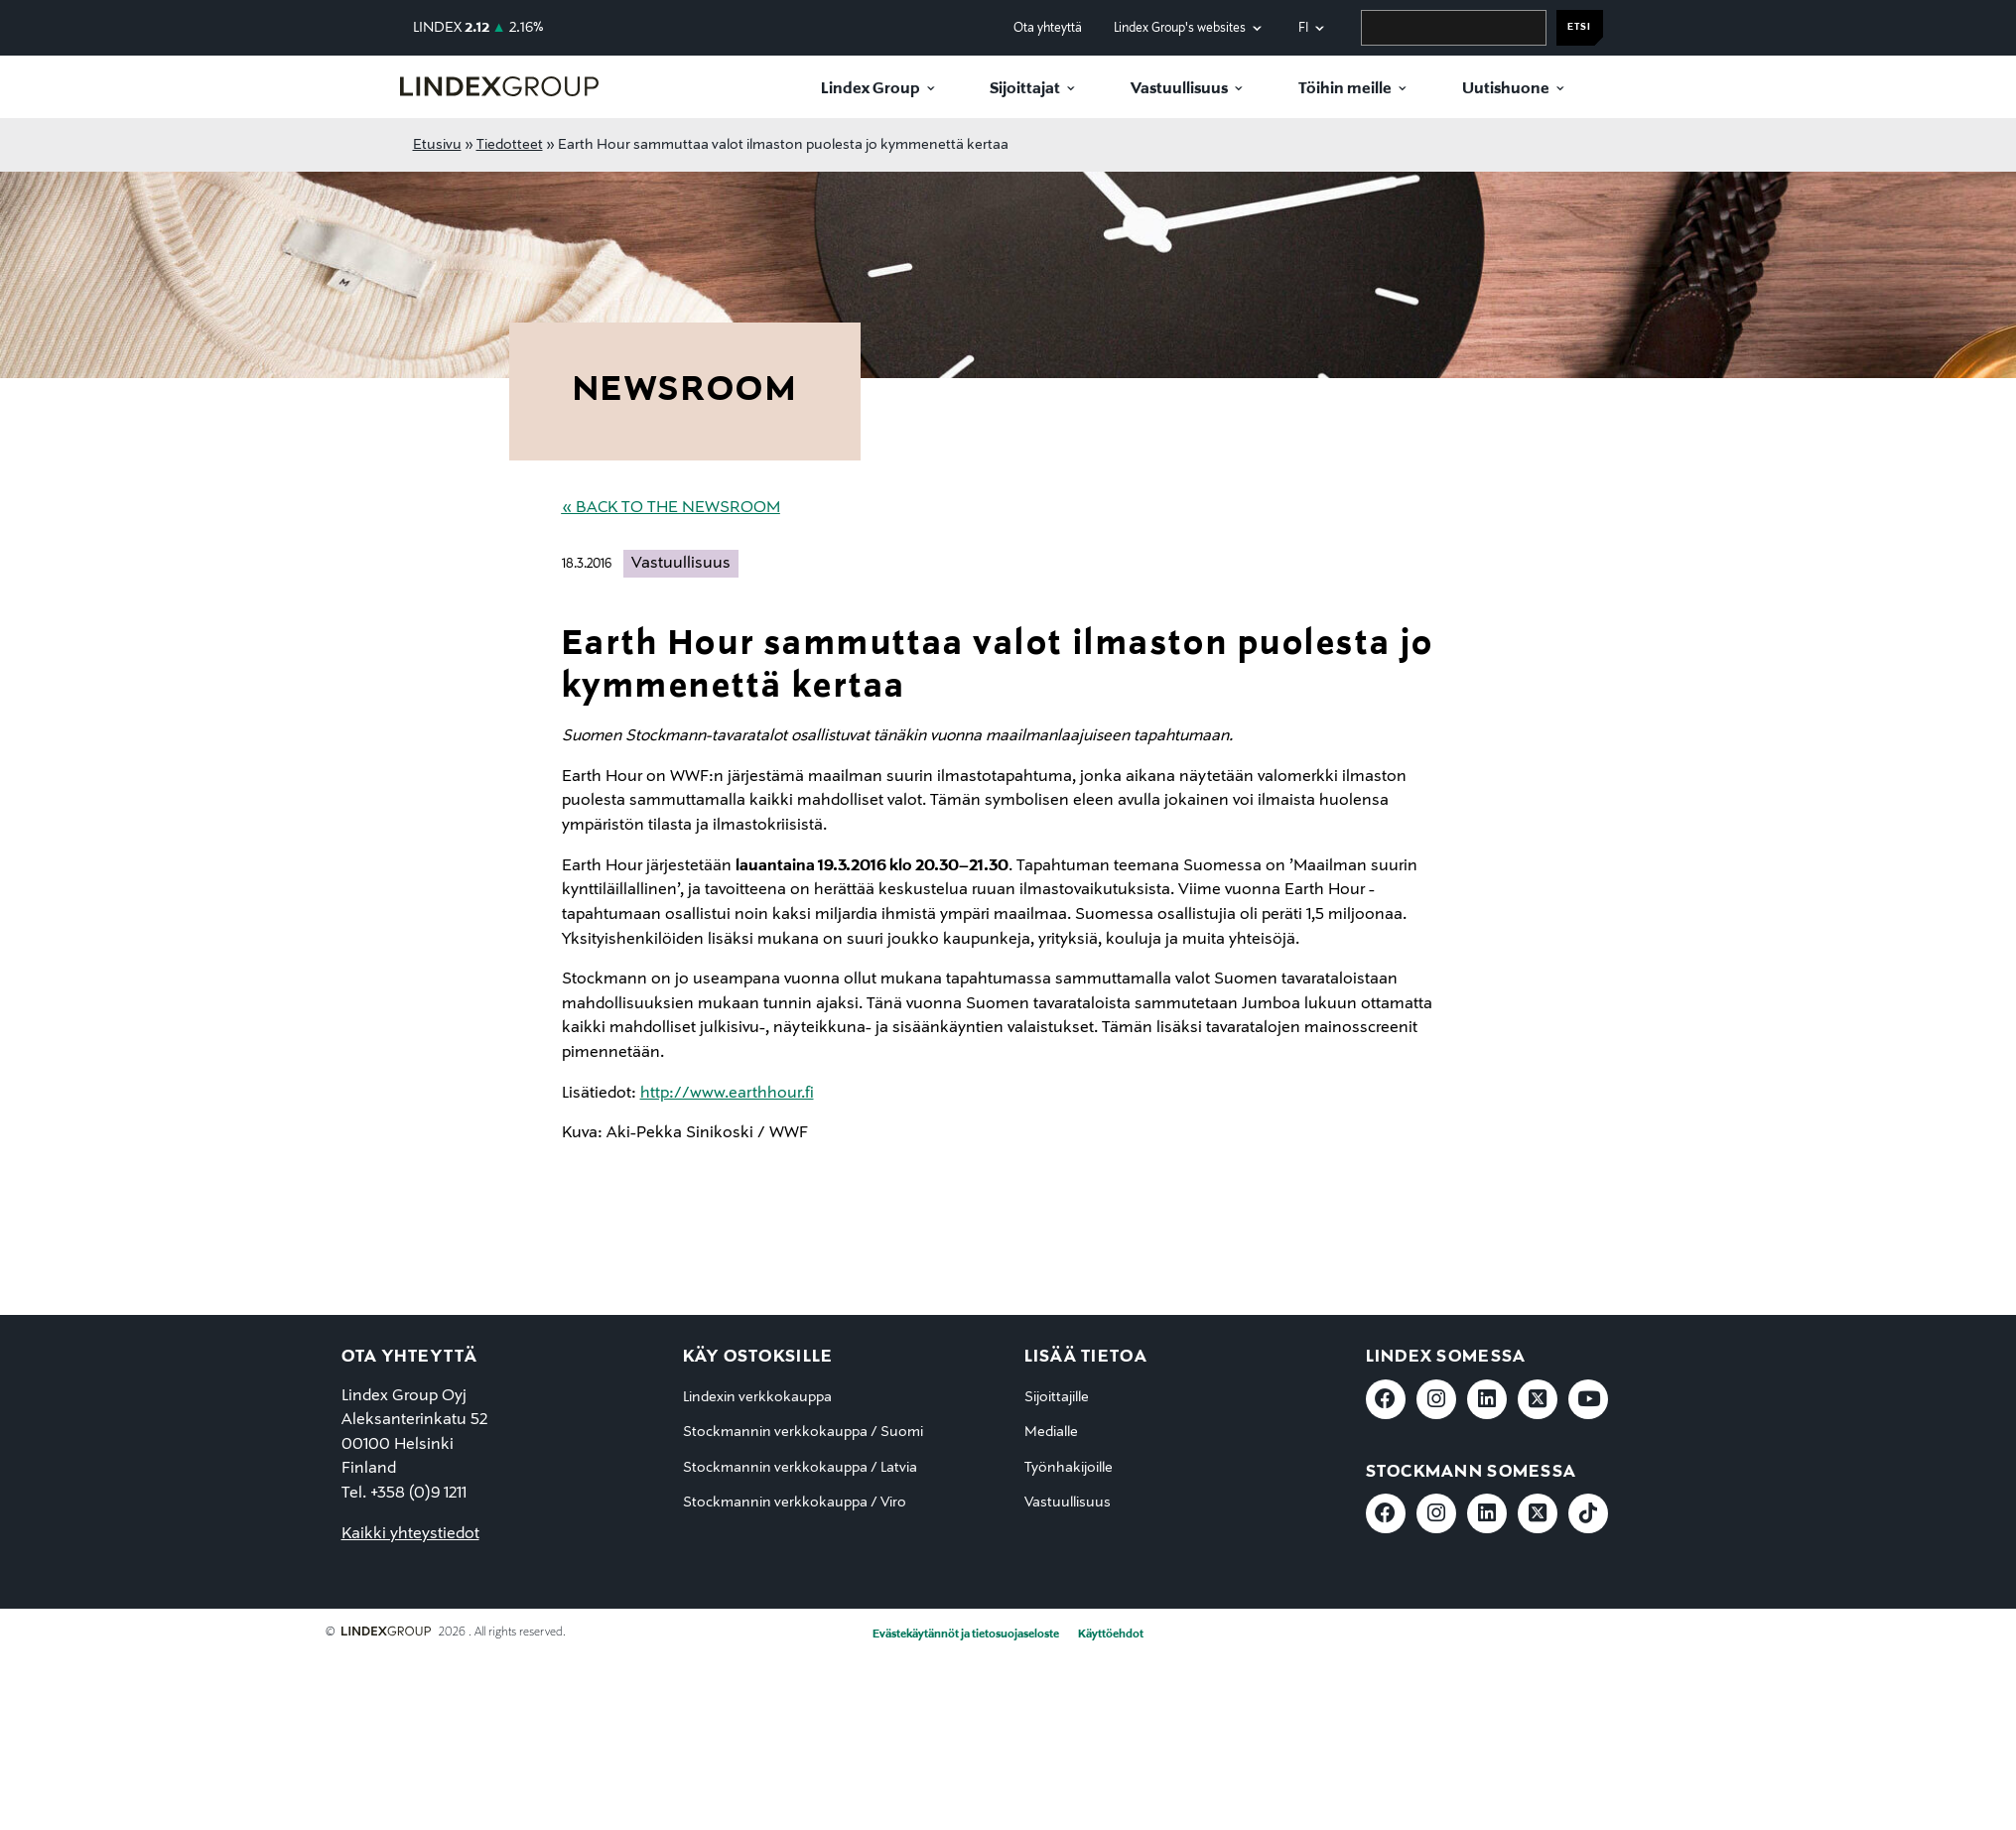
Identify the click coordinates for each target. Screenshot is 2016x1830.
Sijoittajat (1025, 89)
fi (1303, 28)
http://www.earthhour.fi (727, 1094)
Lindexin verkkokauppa (757, 1397)
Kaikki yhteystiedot (410, 1534)
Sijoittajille (1056, 1397)
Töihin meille (1345, 89)
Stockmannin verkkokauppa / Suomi (803, 1432)
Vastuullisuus (1179, 89)
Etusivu (437, 145)
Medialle (1051, 1432)
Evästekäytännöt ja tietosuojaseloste (966, 1634)
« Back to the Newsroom (671, 508)
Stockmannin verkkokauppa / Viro (794, 1502)
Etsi (1579, 27)
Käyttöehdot (1110, 1634)
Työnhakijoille (1068, 1468)
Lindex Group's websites (1180, 28)
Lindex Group (870, 89)
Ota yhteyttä (1047, 28)
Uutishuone (1505, 89)
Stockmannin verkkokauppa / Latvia (800, 1468)
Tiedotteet (509, 145)
